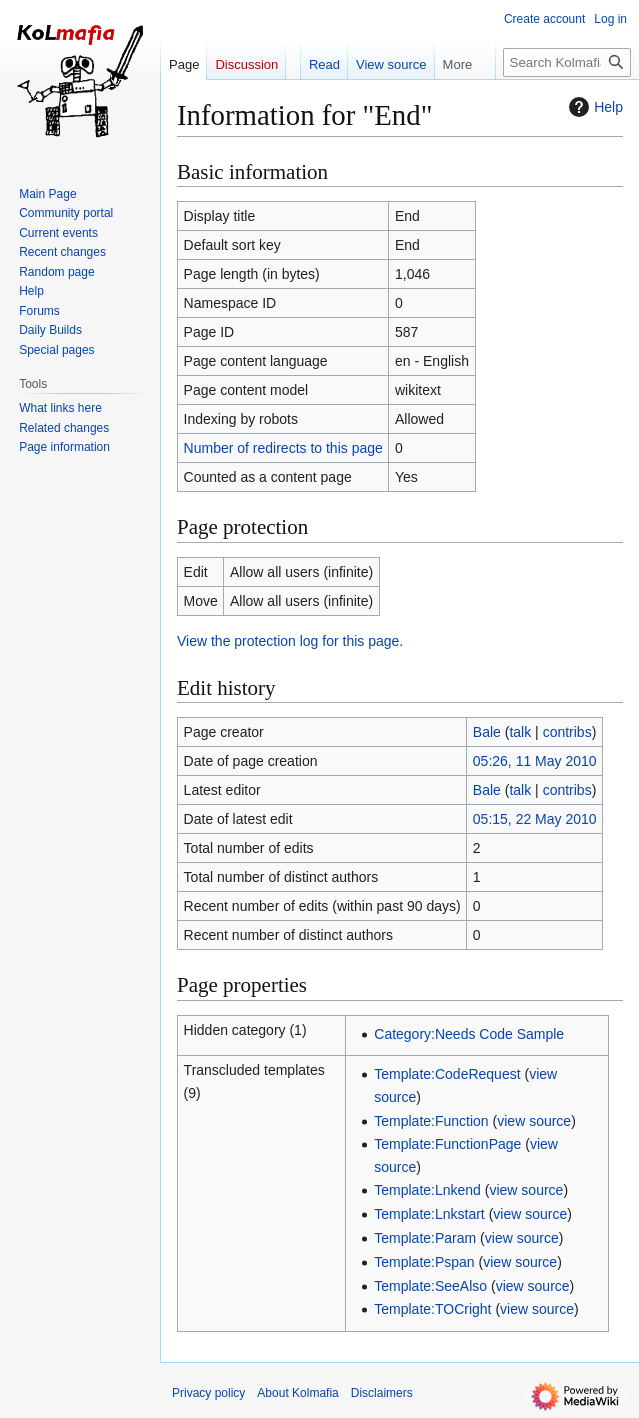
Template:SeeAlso (430, 1286)
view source (534, 1121)
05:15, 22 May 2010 (535, 819)
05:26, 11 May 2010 (535, 761)
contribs (567, 732)
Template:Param (425, 1238)
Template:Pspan (424, 1262)
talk (520, 732)
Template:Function (431, 1121)
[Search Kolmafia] (567, 62)
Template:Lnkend (427, 1190)
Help (593, 107)
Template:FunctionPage (447, 1144)
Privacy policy (208, 1393)
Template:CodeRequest (447, 1074)
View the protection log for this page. (290, 641)
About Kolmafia (297, 1393)
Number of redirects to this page (283, 448)
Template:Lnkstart (429, 1214)
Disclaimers (382, 1393)
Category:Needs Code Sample (469, 1034)
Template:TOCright (432, 1309)
